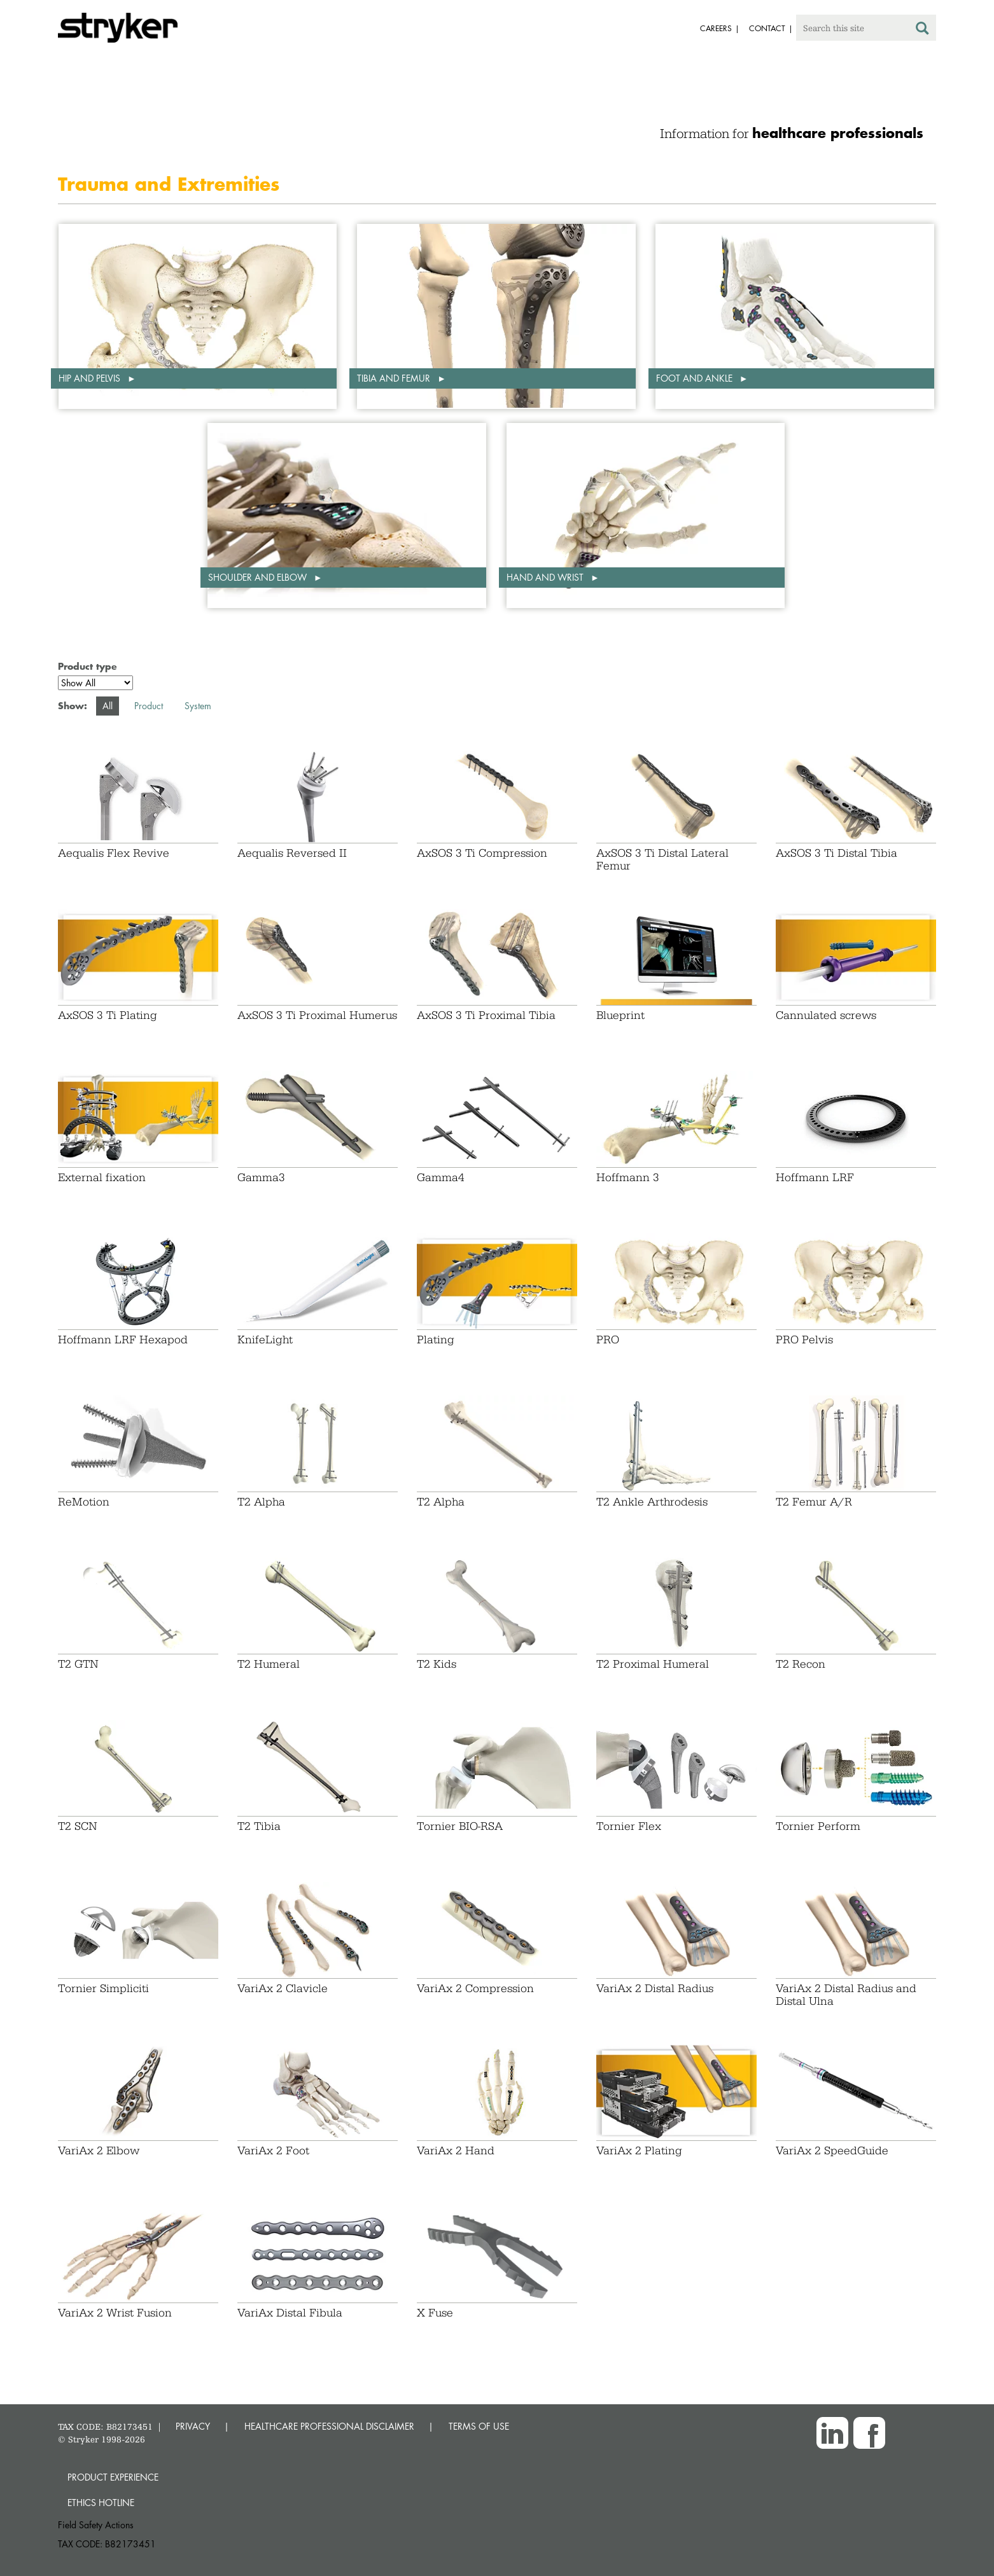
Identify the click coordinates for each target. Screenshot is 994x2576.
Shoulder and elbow (258, 577)
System (198, 706)
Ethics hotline (100, 2502)
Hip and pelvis (91, 378)
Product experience (112, 2477)
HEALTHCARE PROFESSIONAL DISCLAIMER (329, 2426)
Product (148, 706)
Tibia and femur (395, 378)
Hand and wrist (546, 577)
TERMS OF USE (479, 2426)
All (107, 706)
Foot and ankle (695, 378)
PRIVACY (193, 2426)
